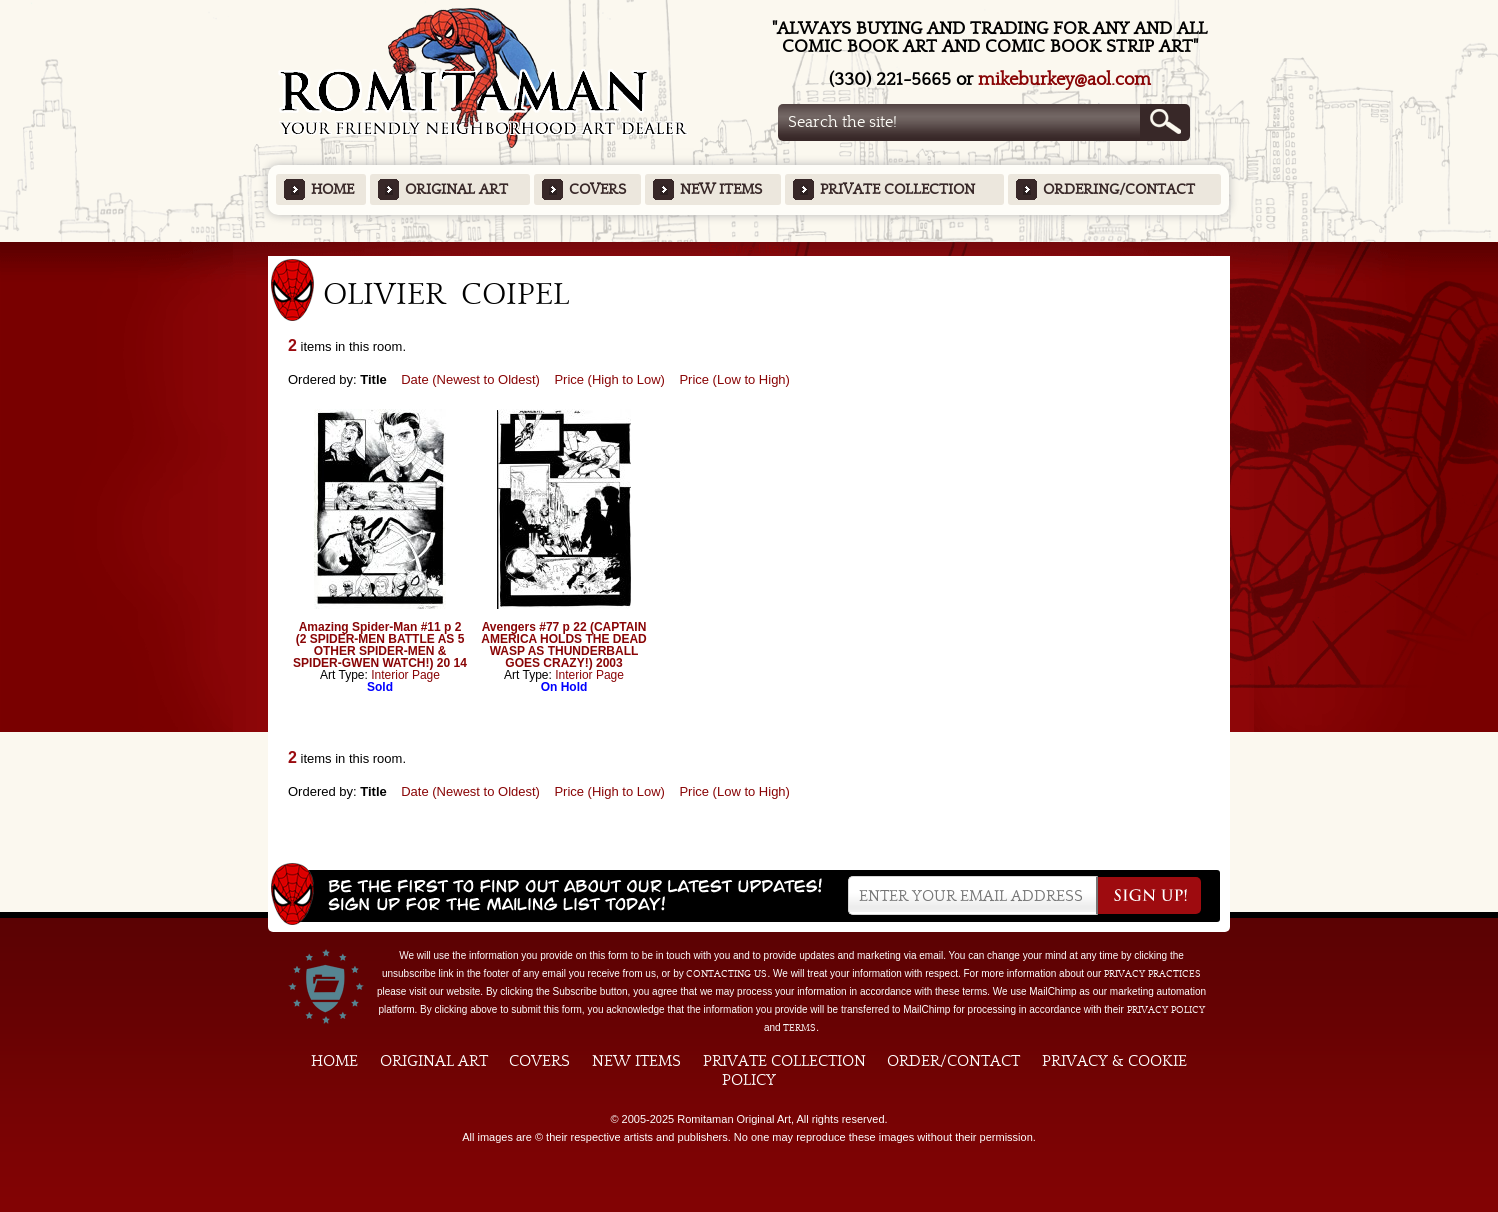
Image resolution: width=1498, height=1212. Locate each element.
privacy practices (1152, 974)
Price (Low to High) (734, 379)
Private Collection (897, 189)
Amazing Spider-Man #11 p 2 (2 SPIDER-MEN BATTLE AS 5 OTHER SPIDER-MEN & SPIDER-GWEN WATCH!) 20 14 (380, 645)
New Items (721, 189)
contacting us (726, 974)
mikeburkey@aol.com (1064, 79)
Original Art (456, 189)
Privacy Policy (1166, 1010)
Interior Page (405, 675)
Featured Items (749, 248)
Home (332, 189)
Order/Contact (953, 1061)
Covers (597, 189)
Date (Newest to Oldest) (470, 379)
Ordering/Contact (1119, 189)
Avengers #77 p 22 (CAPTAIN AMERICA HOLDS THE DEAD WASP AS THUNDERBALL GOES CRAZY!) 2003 (564, 645)
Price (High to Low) (609, 379)
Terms (799, 1028)
